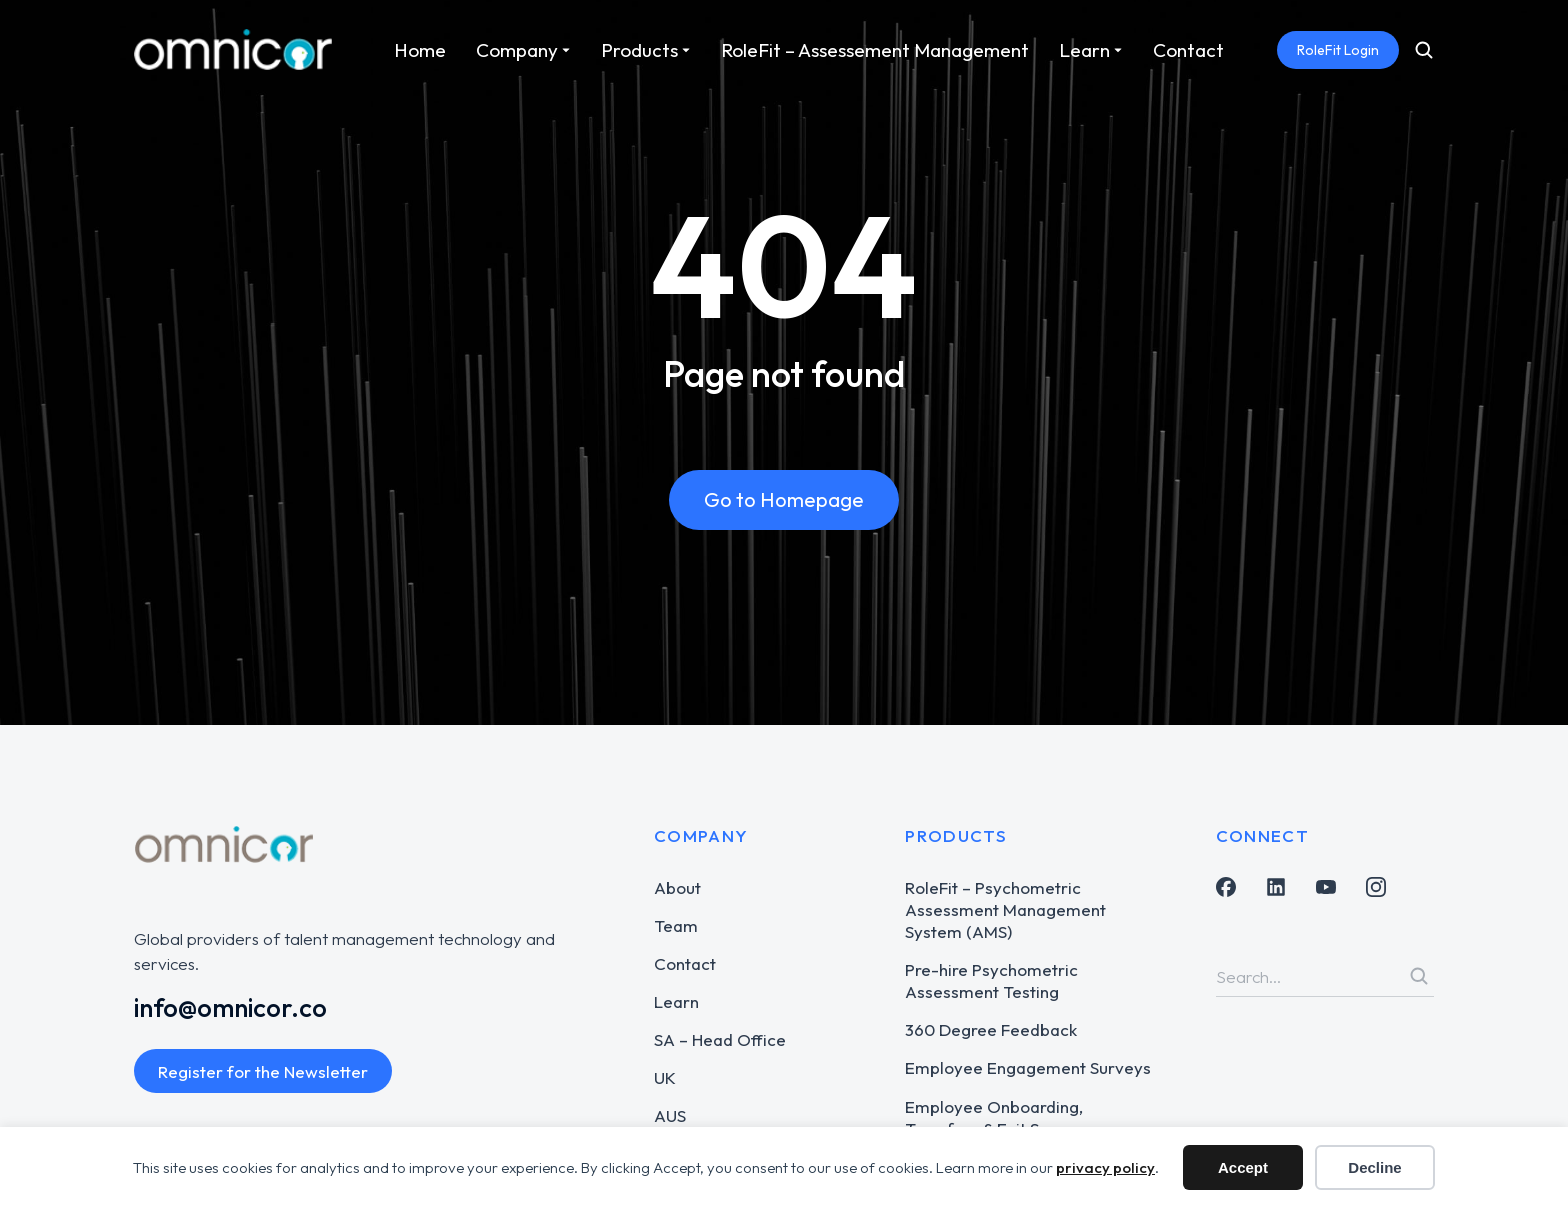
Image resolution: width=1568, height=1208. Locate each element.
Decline (1374, 1167)
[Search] (1419, 976)
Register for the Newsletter (263, 1071)
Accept (1243, 1167)
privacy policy (1105, 1167)
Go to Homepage (784, 500)
